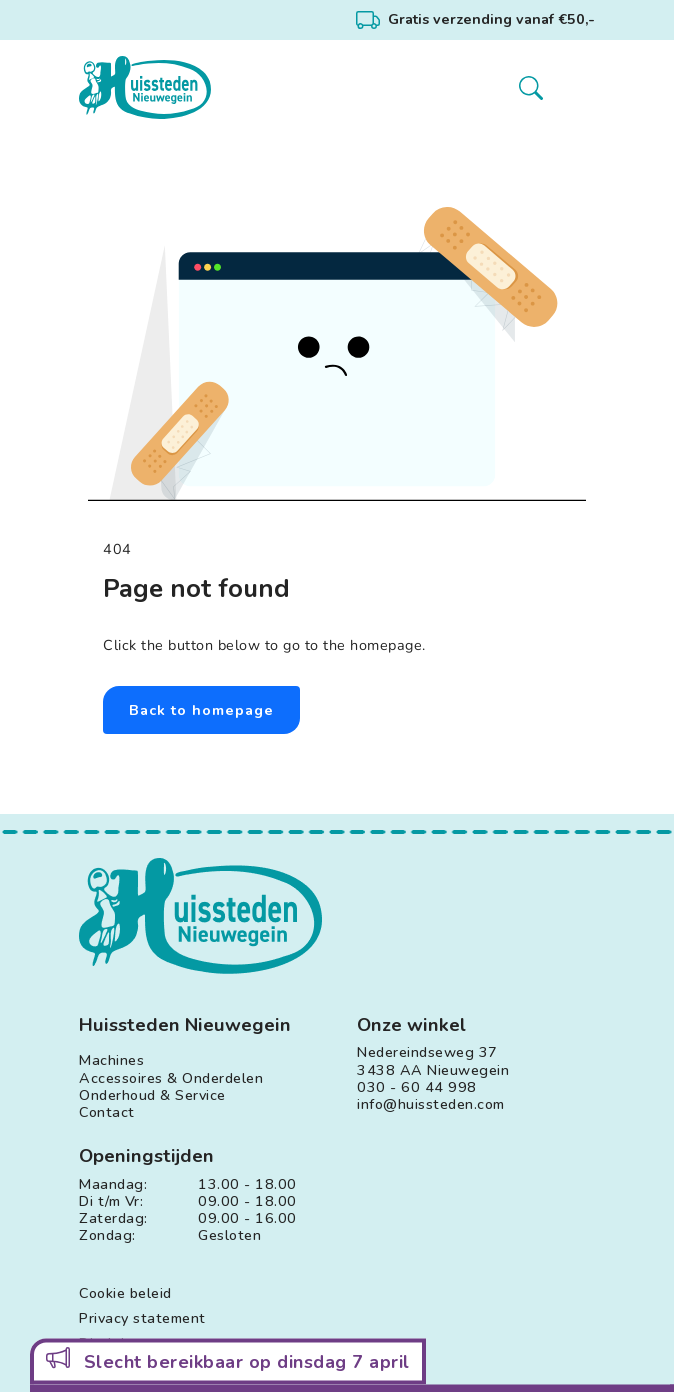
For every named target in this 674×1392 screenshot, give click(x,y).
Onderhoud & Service (152, 1095)
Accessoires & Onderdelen (171, 1078)
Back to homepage (201, 710)
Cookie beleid (125, 1293)
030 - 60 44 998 (417, 1087)
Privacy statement (142, 1318)
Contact (107, 1112)
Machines (111, 1060)
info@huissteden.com (431, 1104)
